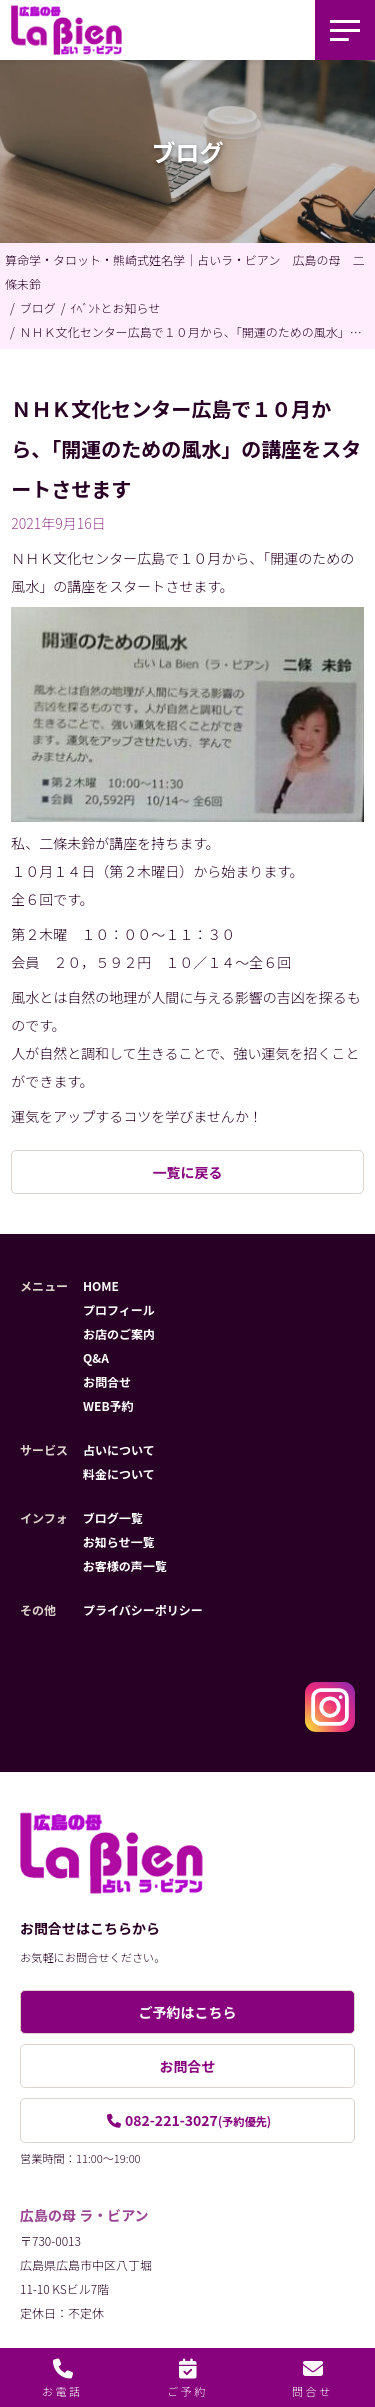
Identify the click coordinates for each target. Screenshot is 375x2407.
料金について (119, 1473)
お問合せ (107, 1381)
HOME (101, 1285)
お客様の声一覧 (125, 1565)
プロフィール (119, 1309)
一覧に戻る (188, 1172)
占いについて (119, 1449)
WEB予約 (108, 1405)
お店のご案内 (119, 1333)
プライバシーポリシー (143, 1609)
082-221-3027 (198, 2120)
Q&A (96, 1357)
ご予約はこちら (188, 2012)
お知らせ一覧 (119, 1541)
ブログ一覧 (113, 1517)
